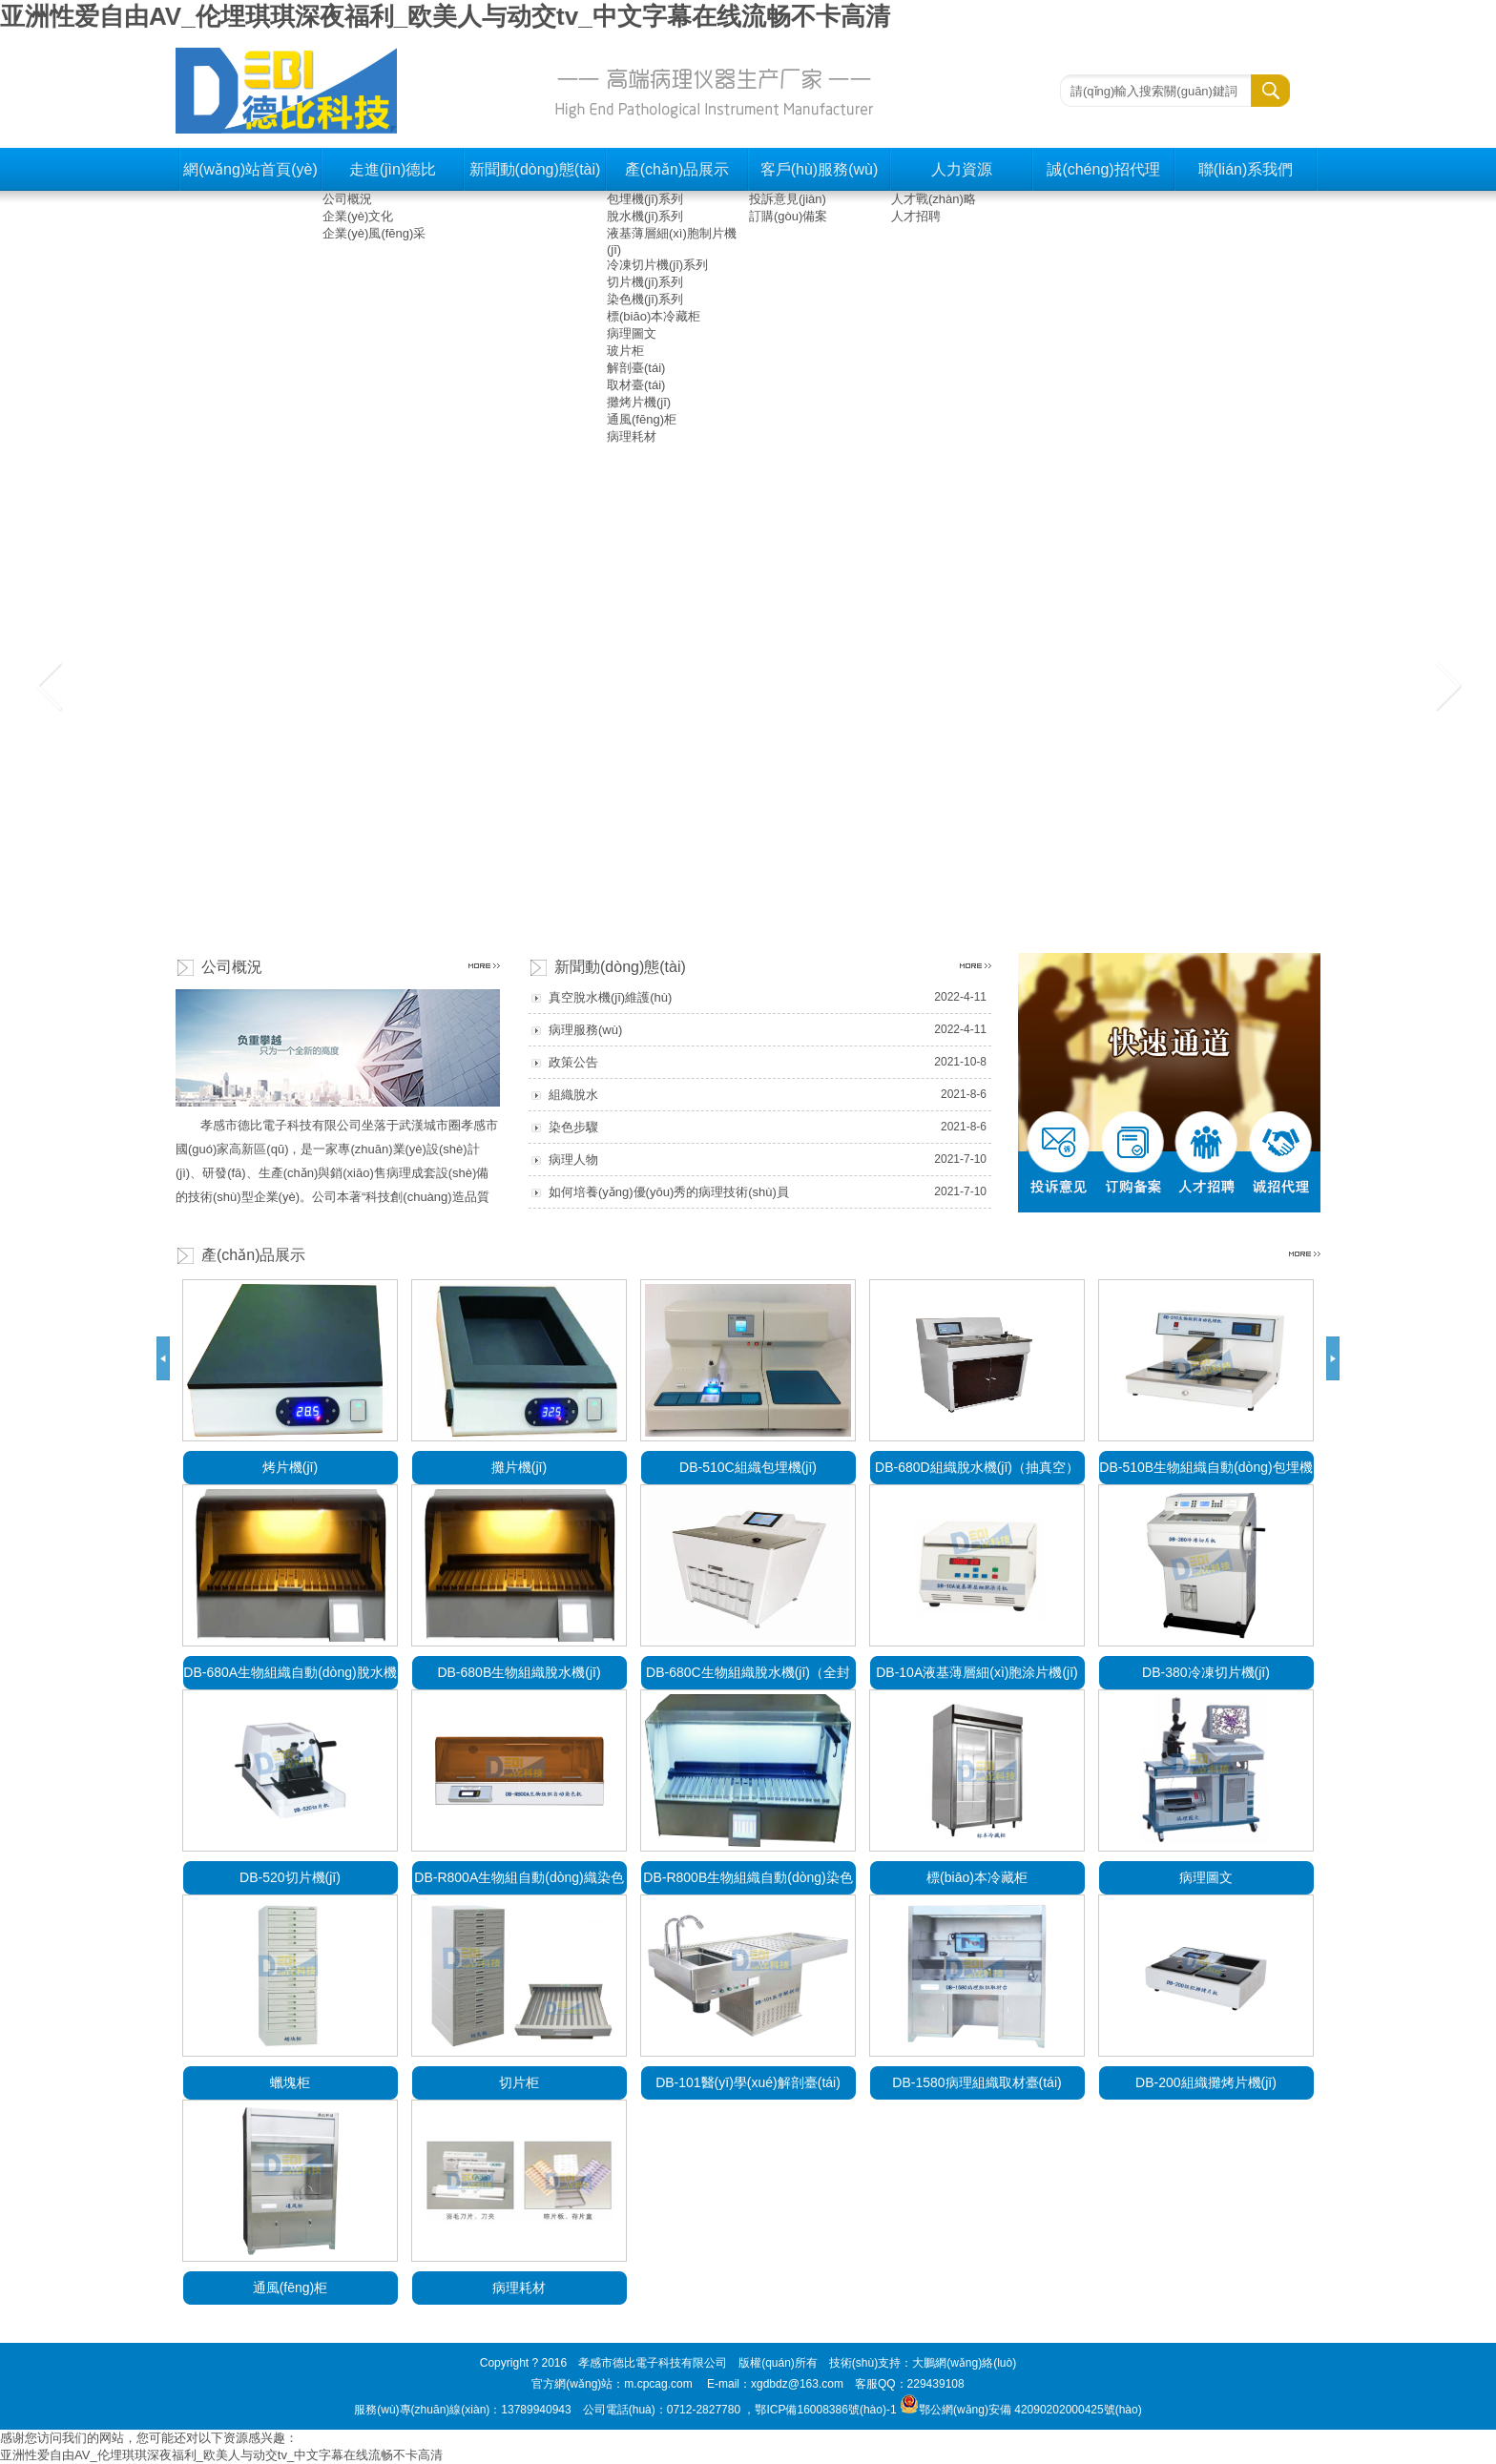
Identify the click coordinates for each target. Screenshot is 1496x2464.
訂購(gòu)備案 (788, 216)
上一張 (48, 685)
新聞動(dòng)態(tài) (535, 169)
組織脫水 (573, 1094)
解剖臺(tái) (636, 368)
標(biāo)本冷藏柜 (653, 316)
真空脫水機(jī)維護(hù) (610, 997)
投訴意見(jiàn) (787, 199)
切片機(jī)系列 (645, 282)
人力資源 (961, 169)
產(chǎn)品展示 (677, 169)
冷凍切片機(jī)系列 (657, 265)
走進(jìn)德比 (393, 169)
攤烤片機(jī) (639, 402)
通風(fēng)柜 (641, 419)
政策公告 (573, 1062)
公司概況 (347, 199)
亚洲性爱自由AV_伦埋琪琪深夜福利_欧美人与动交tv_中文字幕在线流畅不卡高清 (445, 16)
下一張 (1447, 685)
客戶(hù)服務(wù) (819, 169)
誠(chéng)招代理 (1103, 169)
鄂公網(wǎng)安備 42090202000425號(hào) (1021, 2409)
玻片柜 (625, 350)
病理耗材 (631, 436)
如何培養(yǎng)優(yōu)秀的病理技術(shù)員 (669, 1192)
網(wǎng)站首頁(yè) (250, 169)
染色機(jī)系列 (645, 299)
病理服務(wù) (585, 1030)
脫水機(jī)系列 (645, 216)
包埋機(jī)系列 (645, 199)
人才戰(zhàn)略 (933, 199)
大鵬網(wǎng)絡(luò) (964, 2363)
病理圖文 (631, 333)
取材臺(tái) (636, 385)
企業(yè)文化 (357, 216)
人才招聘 (916, 216)
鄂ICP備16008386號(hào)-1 (825, 2409)
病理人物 (573, 1159)
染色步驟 (573, 1127)
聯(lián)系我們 (1246, 169)
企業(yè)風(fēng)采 (374, 233)
